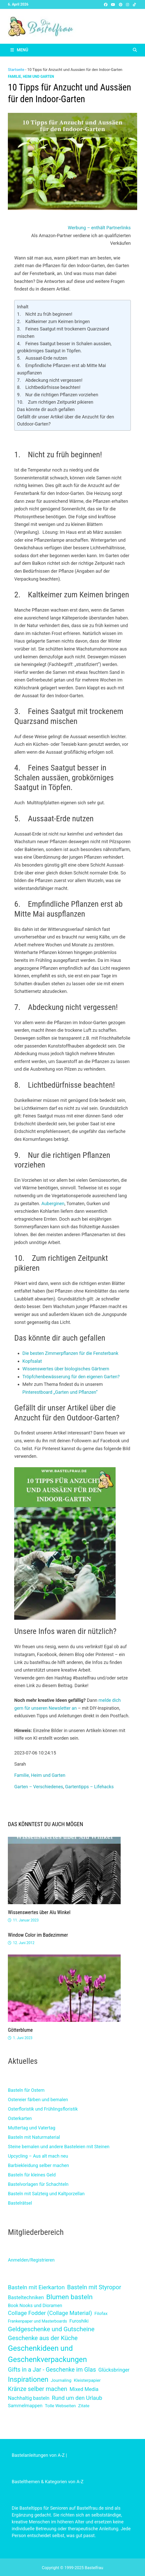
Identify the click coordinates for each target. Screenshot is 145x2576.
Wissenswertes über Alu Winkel (39, 1912)
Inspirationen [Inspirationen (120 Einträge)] (28, 2379)
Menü (19, 50)
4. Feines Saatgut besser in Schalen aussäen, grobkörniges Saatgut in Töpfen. (64, 347)
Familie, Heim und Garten (31, 76)
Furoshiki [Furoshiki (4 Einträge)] (79, 2321)
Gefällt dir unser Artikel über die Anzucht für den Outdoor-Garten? (65, 420)
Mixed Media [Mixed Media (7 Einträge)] (84, 2389)
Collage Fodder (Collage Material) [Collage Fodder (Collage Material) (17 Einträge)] (50, 2313)
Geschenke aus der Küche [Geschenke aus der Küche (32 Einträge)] (43, 2338)
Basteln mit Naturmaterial (34, 2137)
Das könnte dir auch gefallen (46, 409)
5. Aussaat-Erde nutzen (42, 358)
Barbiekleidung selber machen (38, 2165)
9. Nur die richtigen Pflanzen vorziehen (57, 394)
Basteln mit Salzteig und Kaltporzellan (46, 2193)
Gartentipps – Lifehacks (89, 1786)
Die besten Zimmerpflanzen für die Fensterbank (70, 1353)
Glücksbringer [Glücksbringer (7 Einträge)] (114, 2370)
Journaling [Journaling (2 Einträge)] (61, 2380)
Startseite (16, 69)
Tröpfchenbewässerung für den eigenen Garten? (71, 1376)
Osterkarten (20, 2118)
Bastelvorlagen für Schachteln (38, 2184)
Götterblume (20, 2030)
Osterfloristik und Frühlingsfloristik (43, 2109)
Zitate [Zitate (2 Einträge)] (83, 2405)
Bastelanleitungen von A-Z (38, 2455)
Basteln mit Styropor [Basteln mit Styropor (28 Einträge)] (94, 2287)
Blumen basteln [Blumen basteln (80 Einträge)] (69, 2297)
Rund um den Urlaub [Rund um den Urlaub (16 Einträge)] (77, 2398)
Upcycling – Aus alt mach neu (38, 2156)
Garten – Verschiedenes (38, 1786)
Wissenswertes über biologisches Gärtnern (65, 1368)
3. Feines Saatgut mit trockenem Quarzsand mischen (63, 332)
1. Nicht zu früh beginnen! (44, 314)
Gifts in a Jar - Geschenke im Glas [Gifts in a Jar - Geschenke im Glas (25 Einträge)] (52, 2369)
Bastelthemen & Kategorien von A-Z (47, 2481)
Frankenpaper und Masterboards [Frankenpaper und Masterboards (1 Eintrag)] (37, 2321)
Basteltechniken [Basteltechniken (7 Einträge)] (26, 2297)
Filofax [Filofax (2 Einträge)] (100, 2313)
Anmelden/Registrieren (31, 2260)
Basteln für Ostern (26, 2090)
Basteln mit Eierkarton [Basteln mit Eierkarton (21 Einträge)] (36, 2287)
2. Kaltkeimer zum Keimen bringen (53, 321)
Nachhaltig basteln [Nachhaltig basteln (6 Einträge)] (28, 2398)
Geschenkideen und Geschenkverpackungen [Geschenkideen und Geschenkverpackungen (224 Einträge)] (47, 2354)
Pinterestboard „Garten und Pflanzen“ (60, 1392)
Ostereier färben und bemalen (38, 2099)
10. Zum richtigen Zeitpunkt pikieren (55, 402)
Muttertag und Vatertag (31, 2127)
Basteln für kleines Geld (32, 2174)
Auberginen (52, 1203)
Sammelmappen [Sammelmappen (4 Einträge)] (25, 2405)
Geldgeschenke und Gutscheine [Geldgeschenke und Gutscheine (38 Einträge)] (51, 2329)
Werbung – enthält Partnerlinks (99, 227)
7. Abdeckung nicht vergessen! (49, 380)
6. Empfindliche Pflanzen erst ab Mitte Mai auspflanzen (61, 369)
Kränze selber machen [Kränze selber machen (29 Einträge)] (37, 2388)
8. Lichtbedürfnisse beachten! (48, 387)
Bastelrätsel (20, 2203)
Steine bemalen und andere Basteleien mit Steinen (58, 2146)
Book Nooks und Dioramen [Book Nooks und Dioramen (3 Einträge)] (35, 2305)
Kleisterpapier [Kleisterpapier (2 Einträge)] (87, 2380)
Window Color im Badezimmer (38, 1935)
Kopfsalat (32, 1361)
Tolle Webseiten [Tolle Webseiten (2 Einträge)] (60, 2405)
